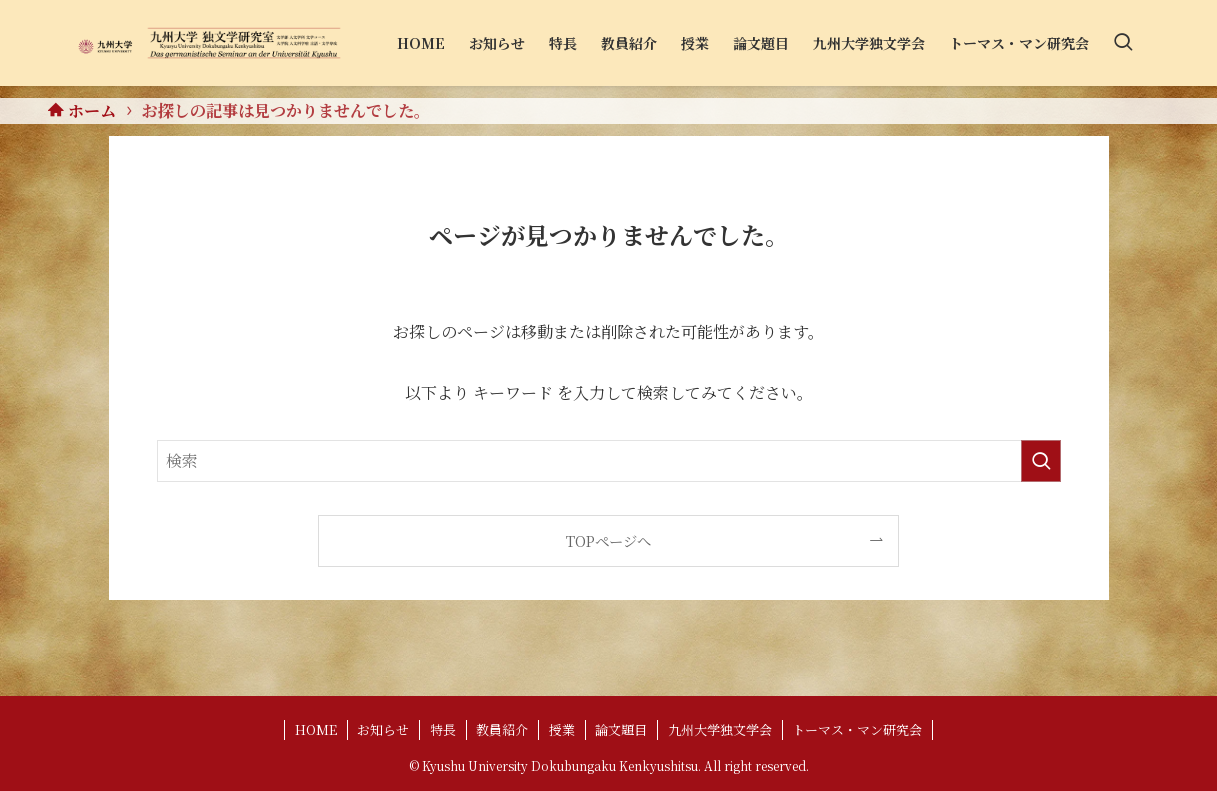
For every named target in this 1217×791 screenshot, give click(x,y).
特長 (443, 729)
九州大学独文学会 (720, 729)
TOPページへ (608, 540)
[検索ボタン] (1123, 43)
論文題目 (621, 729)
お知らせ (383, 729)
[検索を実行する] (1041, 461)
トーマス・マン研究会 (857, 729)
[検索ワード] (609, 461)
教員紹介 (502, 729)
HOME (316, 729)
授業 (562, 729)
